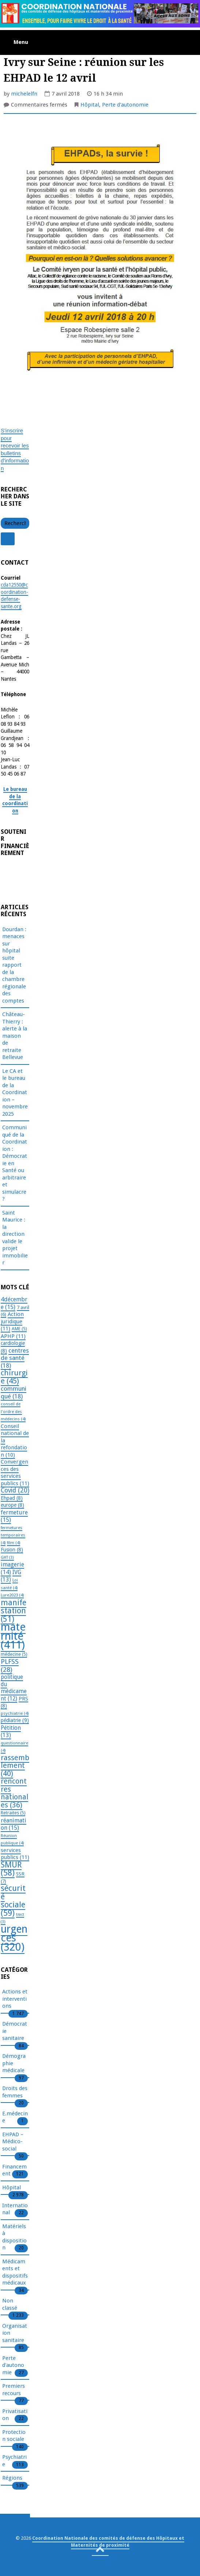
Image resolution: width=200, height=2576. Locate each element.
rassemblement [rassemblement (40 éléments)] (15, 1765)
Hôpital (89, 104)
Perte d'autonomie (125, 104)
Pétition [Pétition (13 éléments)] (11, 1731)
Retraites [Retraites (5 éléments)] (13, 1812)
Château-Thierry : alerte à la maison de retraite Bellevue (14, 1035)
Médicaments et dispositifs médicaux (15, 2272)
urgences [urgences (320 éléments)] (14, 1938)
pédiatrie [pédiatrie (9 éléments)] (15, 1720)
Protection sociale (14, 2436)
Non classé (9, 2304)
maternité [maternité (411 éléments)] (13, 1636)
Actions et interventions (14, 1999)
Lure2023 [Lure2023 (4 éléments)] (12, 1595)
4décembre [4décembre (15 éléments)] (14, 1303)
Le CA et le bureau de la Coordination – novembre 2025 (15, 1092)
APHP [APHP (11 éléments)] (13, 1336)
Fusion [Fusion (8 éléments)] (12, 1550)
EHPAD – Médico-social (12, 2142)
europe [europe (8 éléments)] (12, 1505)
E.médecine (15, 2117)
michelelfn (24, 93)
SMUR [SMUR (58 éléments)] (11, 1869)
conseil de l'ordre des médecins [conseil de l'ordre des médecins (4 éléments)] (13, 1411)
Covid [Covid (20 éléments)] (15, 1490)
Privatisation (14, 2415)
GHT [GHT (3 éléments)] (7, 1557)
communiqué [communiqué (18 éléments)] (13, 1392)
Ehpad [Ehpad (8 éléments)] (12, 1498)
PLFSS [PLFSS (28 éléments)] (10, 1665)
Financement (14, 2170)
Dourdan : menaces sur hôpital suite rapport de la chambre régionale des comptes (14, 965)
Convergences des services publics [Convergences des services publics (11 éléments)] (15, 1472)
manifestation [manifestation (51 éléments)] (13, 1611)
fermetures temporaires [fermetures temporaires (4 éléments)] (13, 1535)
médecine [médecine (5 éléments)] (14, 1654)
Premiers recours (13, 2390)
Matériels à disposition (14, 2237)
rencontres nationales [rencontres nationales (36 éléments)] (14, 1793)
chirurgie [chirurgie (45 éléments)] (14, 1376)
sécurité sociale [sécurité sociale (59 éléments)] (13, 1901)
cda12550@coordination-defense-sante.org (14, 595)
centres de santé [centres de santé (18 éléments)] (15, 1358)
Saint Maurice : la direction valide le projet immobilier (15, 1237)
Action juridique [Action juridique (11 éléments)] (12, 1321)
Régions (12, 2478)
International (15, 2209)
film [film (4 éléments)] (13, 1542)
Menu (21, 42)
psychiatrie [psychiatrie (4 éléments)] (15, 1713)
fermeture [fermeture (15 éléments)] (14, 1516)
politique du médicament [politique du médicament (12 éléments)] (14, 1688)
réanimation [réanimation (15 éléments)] (13, 1824)
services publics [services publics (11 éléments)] (15, 1854)
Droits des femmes (14, 2092)
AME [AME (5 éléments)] (19, 1328)
